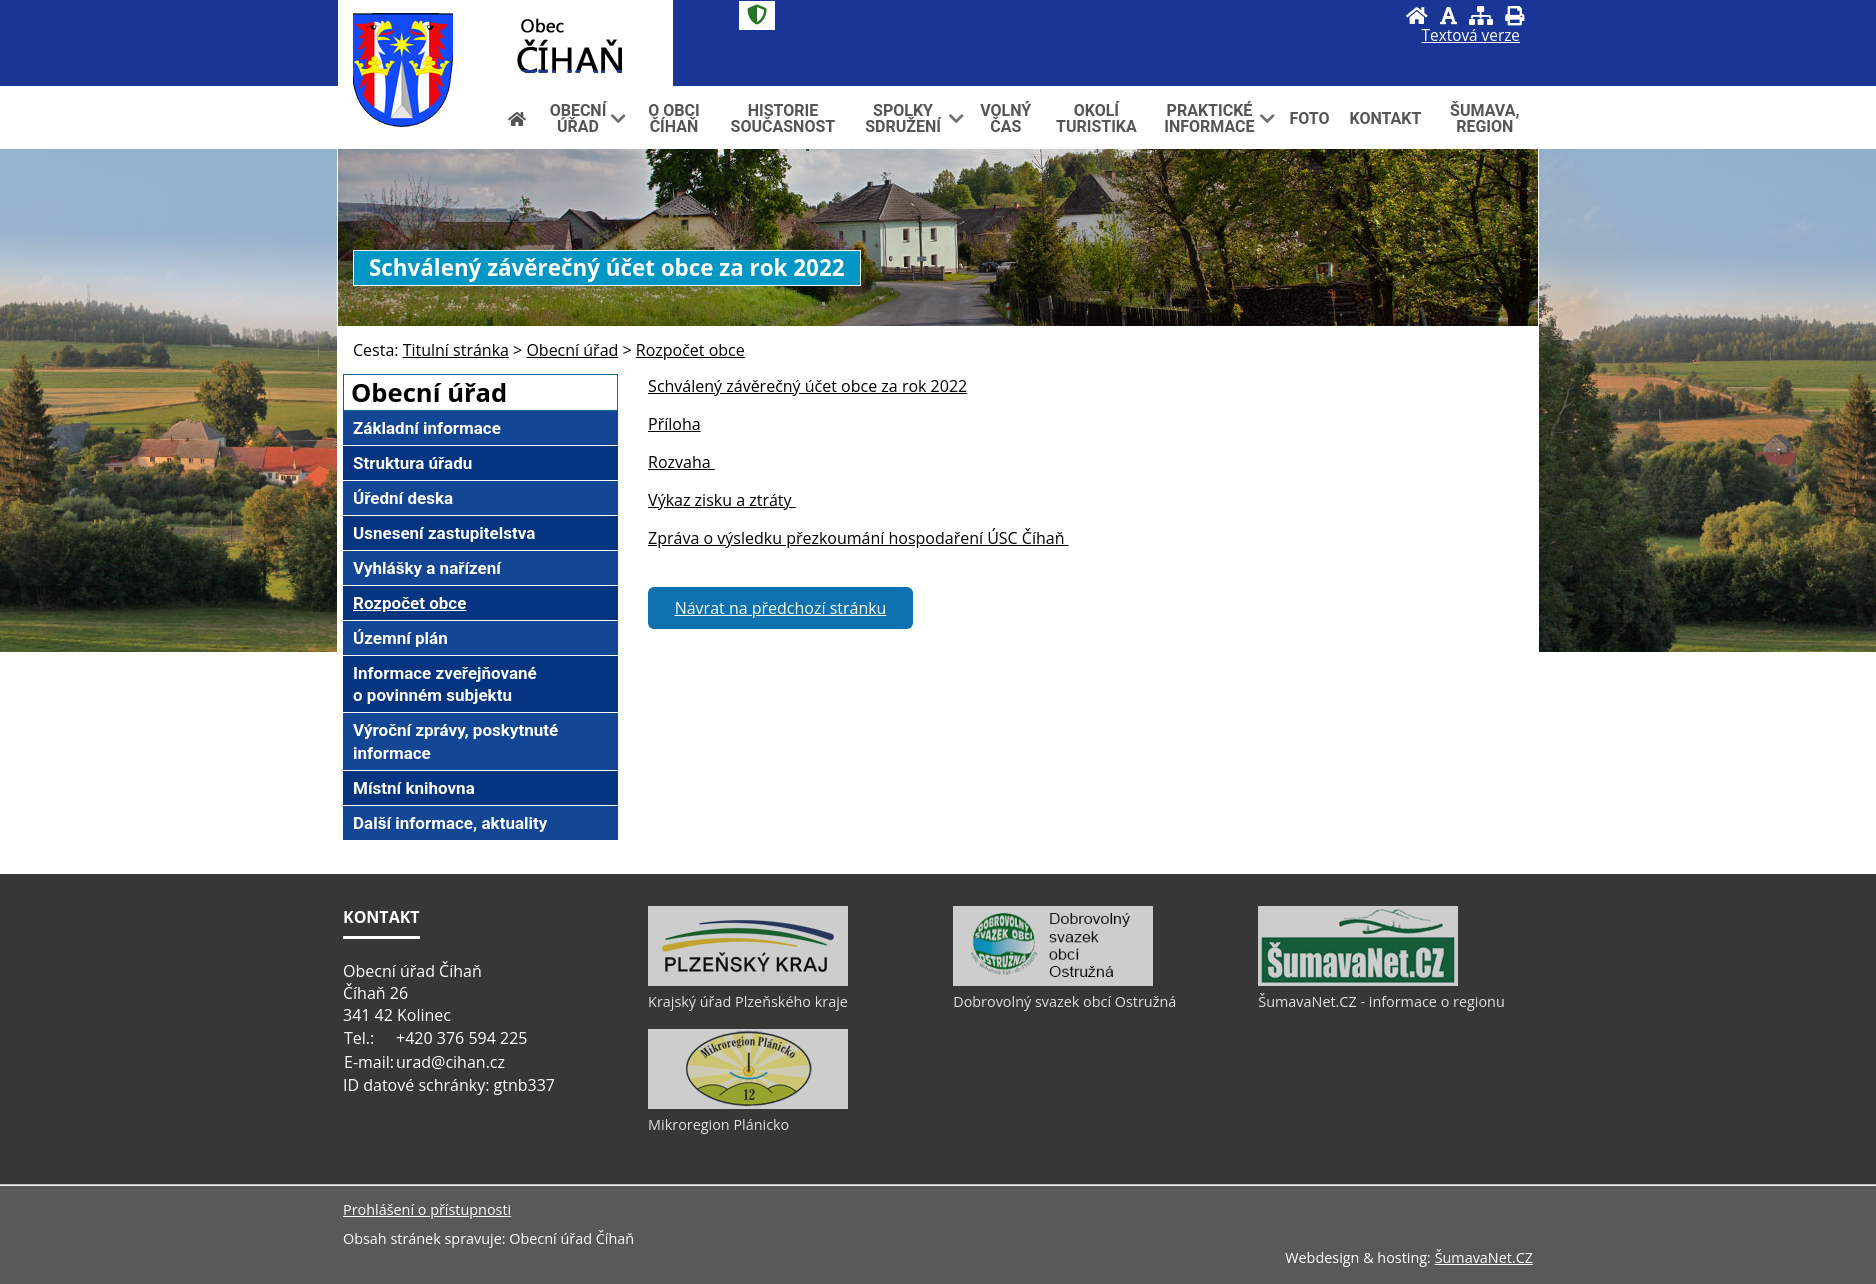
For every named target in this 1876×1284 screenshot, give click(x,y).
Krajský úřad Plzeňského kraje (748, 1001)
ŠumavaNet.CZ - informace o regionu (1381, 1001)
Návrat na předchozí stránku (781, 608)
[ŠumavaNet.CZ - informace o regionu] (1358, 981)
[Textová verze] (1471, 36)
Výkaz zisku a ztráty (722, 500)
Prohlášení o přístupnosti (427, 1209)
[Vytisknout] (1514, 15)
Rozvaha (681, 462)
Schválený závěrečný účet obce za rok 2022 (807, 386)
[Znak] (757, 15)
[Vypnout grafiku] (1448, 15)
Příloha (674, 424)
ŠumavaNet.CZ (1484, 1257)
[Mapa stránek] (1481, 15)
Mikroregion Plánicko (718, 1124)
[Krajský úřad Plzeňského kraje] (748, 981)
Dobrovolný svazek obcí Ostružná (1064, 1001)
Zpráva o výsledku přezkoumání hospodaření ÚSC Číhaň (858, 538)
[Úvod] (1417, 15)
